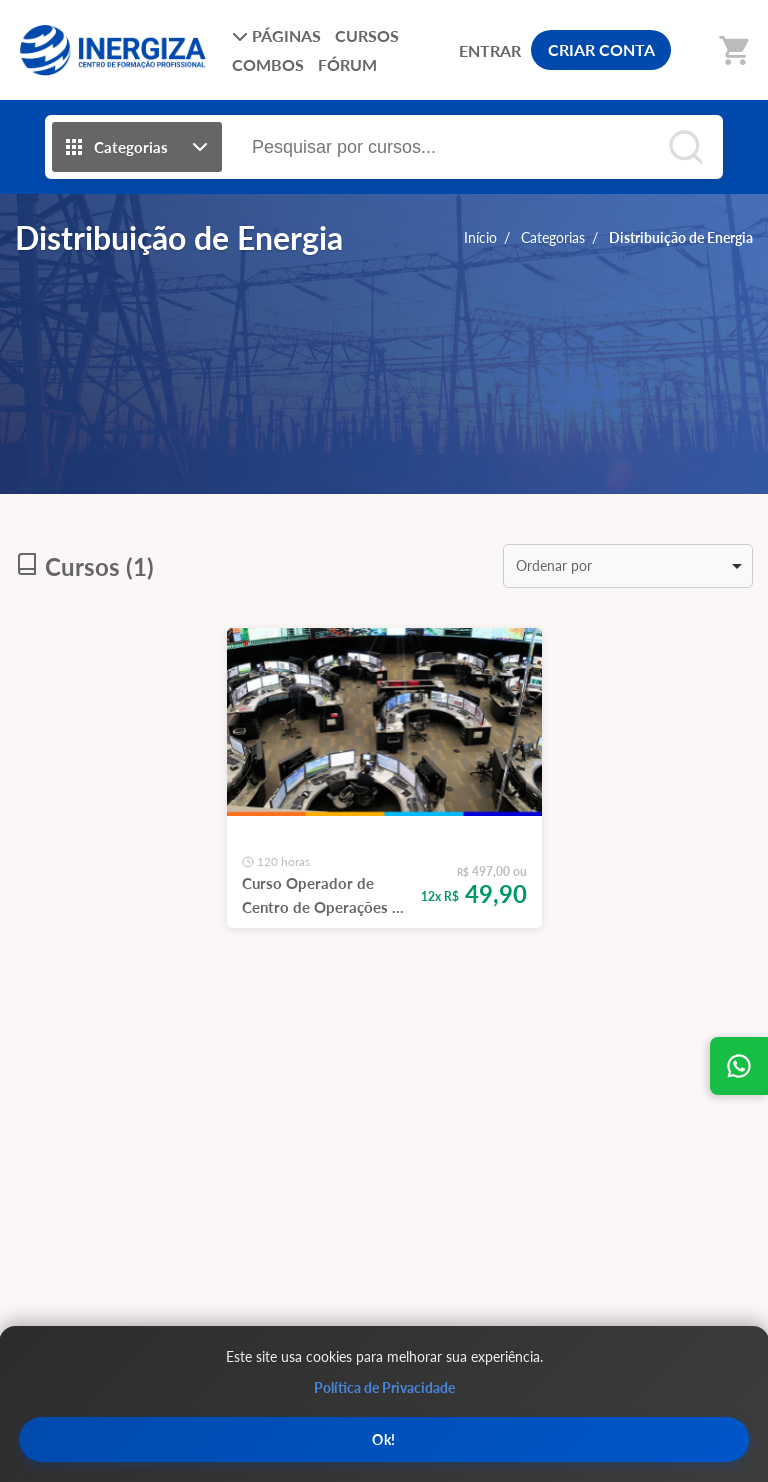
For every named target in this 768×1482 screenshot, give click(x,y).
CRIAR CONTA (601, 49)
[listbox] (628, 566)
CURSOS (367, 35)
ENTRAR (490, 50)
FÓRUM (347, 64)
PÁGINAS (276, 35)
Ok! (384, 1439)
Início (480, 237)
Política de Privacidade (384, 1387)
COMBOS (268, 64)
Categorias (553, 237)
